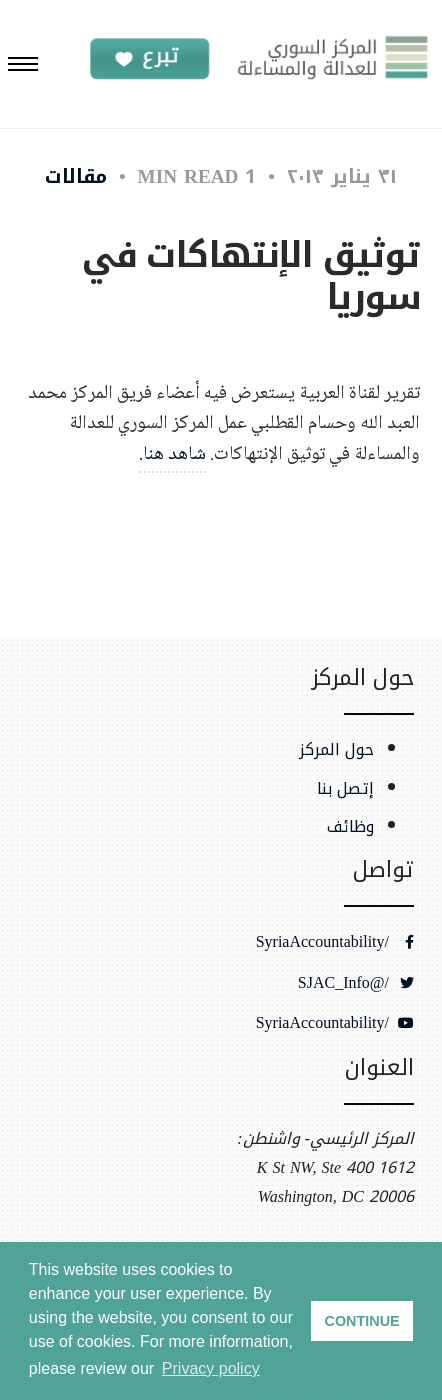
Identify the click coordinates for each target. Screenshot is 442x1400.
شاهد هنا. (172, 454)
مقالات (76, 176)
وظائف (350, 827)
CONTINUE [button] (362, 1321)
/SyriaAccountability (335, 942)
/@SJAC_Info (356, 983)
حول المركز (336, 750)
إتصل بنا (345, 789)
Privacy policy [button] (211, 1368)
